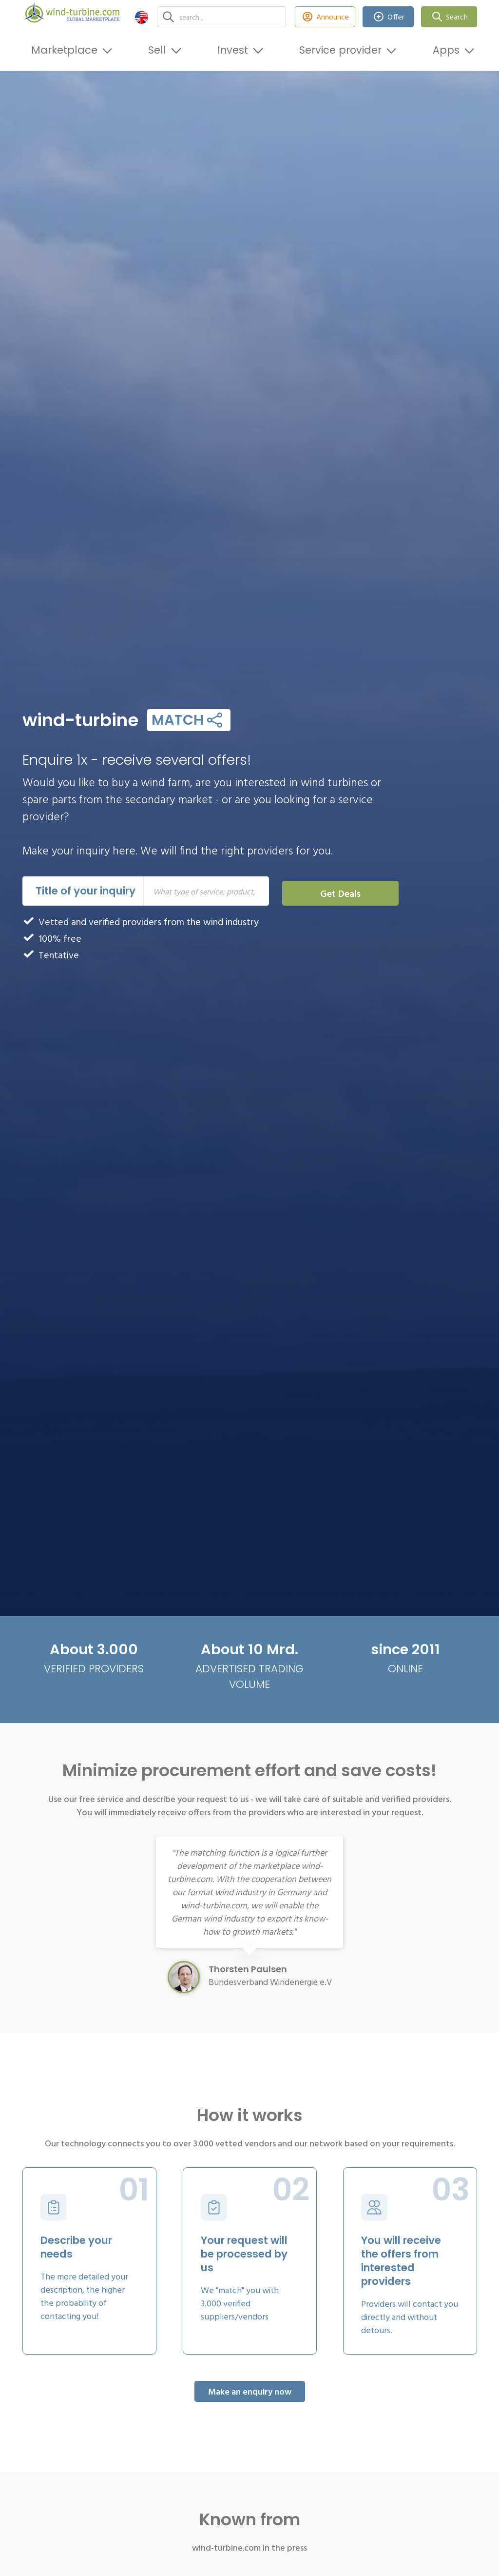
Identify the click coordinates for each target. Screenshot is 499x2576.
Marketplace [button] (64, 50)
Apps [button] (446, 50)
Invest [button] (232, 50)
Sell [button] (157, 50)
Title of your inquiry (85, 891)
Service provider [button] (340, 50)
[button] (141, 17)
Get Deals (340, 893)
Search (449, 16)
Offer (388, 16)
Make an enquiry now (249, 2391)
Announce (325, 16)
